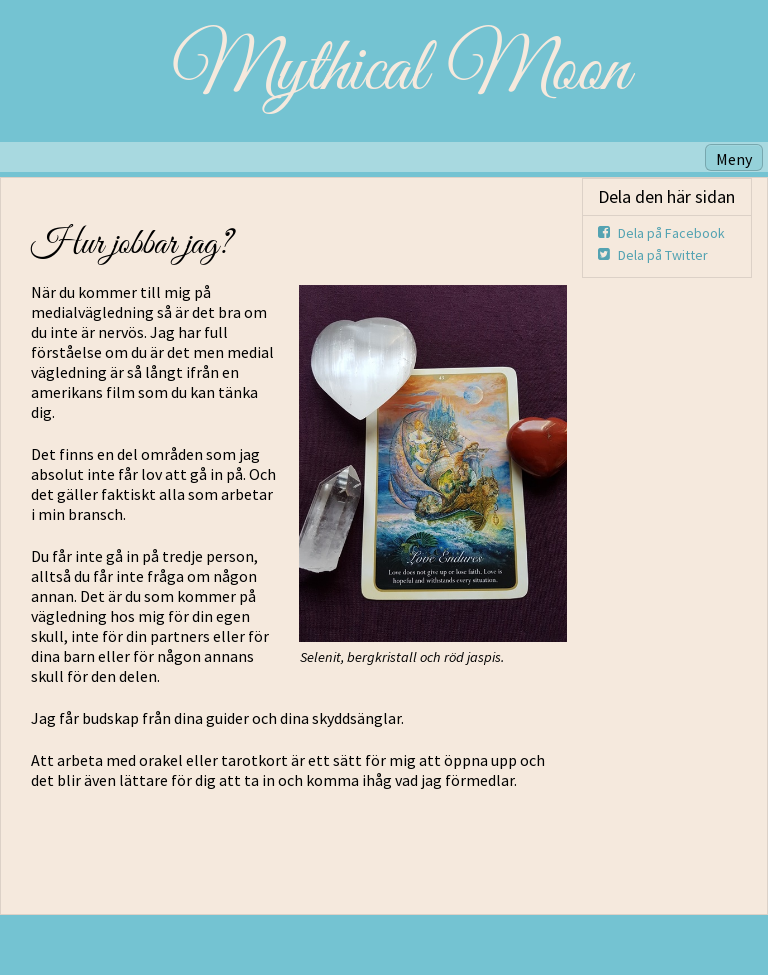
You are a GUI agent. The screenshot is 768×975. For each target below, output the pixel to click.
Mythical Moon (400, 71)
